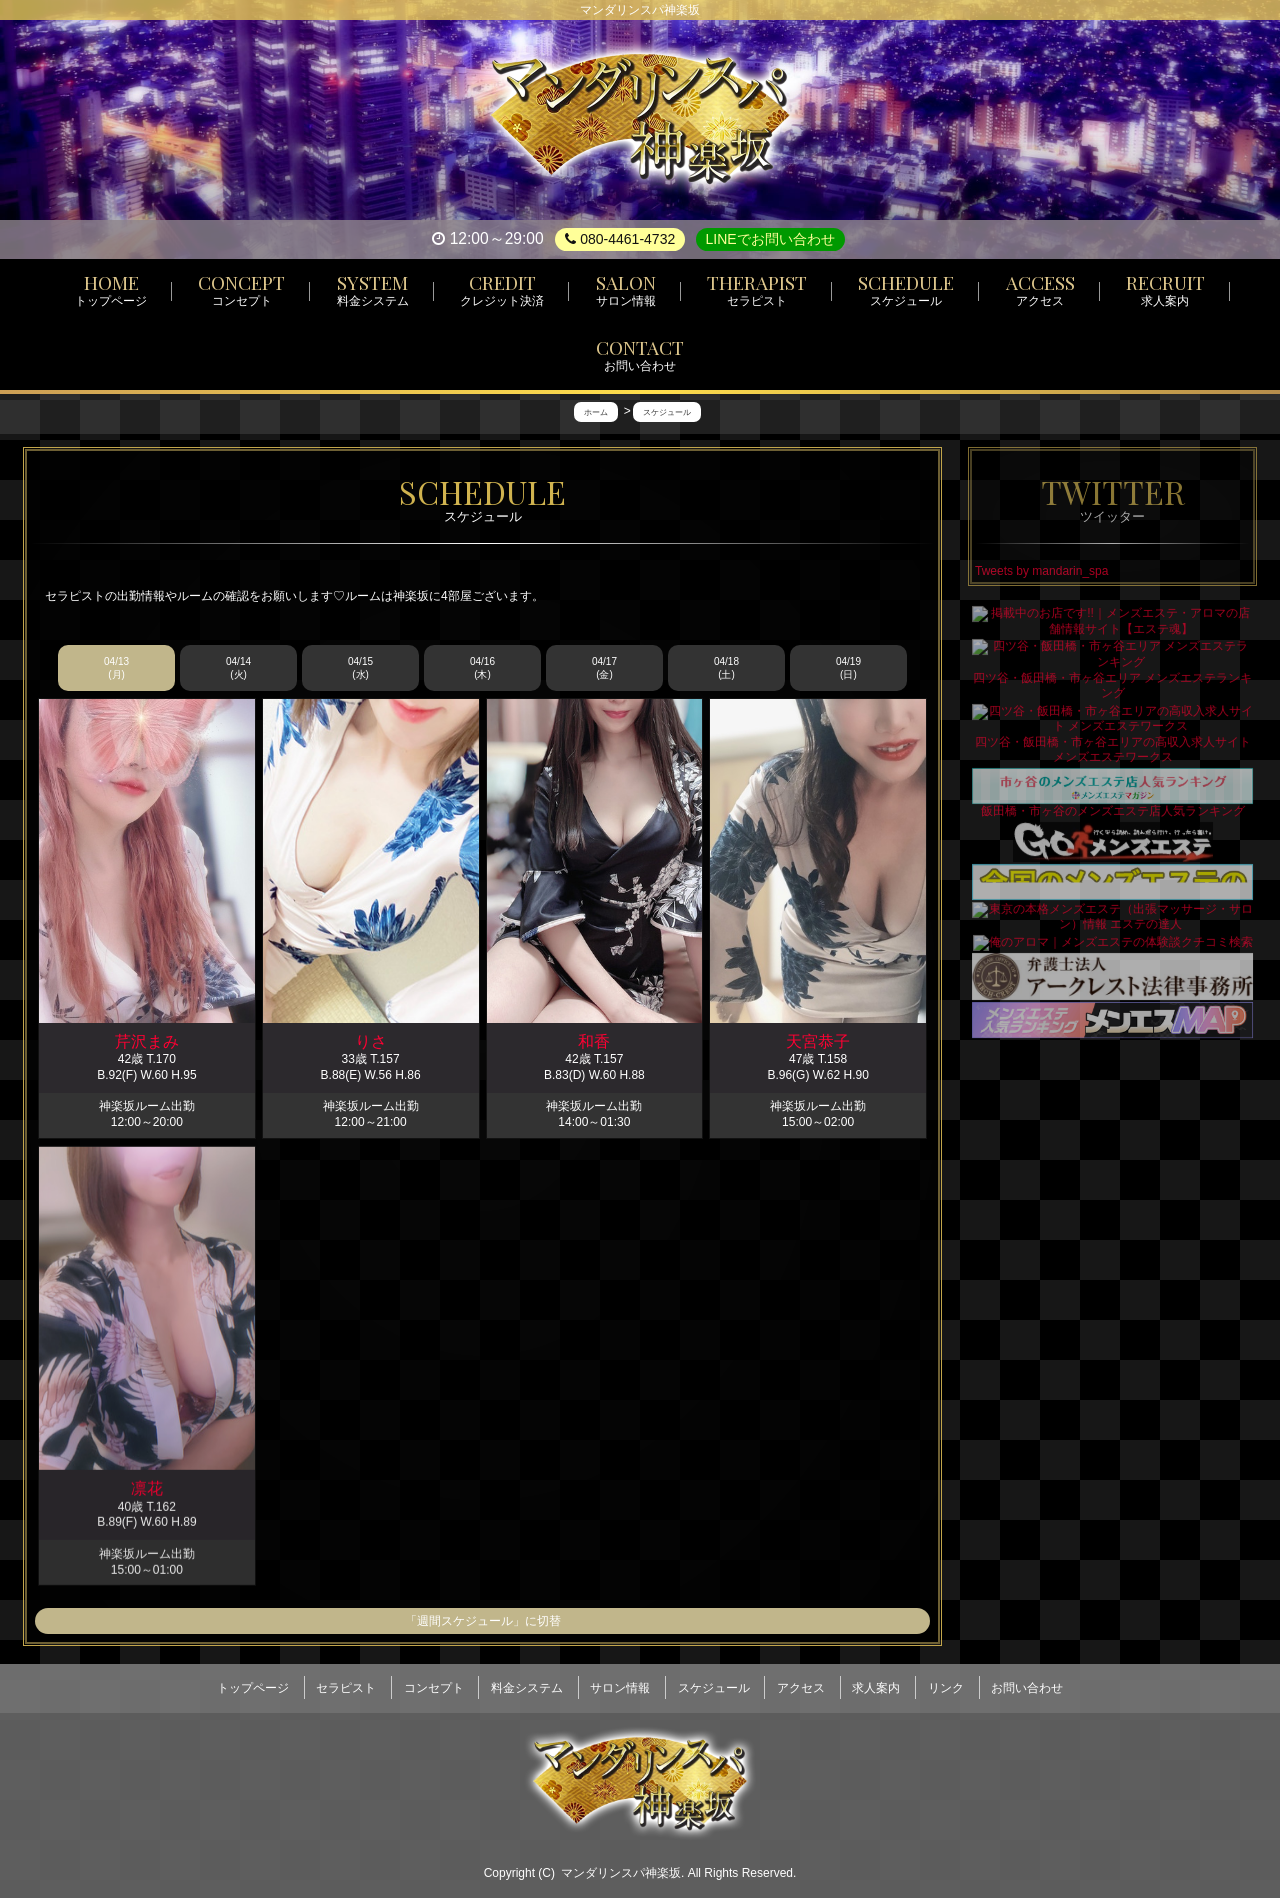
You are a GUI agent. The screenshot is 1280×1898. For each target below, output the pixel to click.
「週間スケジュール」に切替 (483, 1622)
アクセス (801, 1681)
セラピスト (346, 1681)
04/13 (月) (116, 669)
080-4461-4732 (620, 239)
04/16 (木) (482, 669)
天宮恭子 (818, 1050)
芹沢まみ (147, 1042)
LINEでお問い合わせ (770, 239)
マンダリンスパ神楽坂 (621, 1860)
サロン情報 (620, 1681)
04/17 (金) (604, 669)
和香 (594, 1043)
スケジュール (714, 1681)
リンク (946, 1681)
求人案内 (876, 1681)
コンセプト (434, 1681)
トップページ (253, 1681)
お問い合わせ (1027, 1681)
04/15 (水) (360, 669)
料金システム (527, 1681)
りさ (371, 1042)
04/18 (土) (726, 669)
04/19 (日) (848, 669)
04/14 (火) (238, 669)
